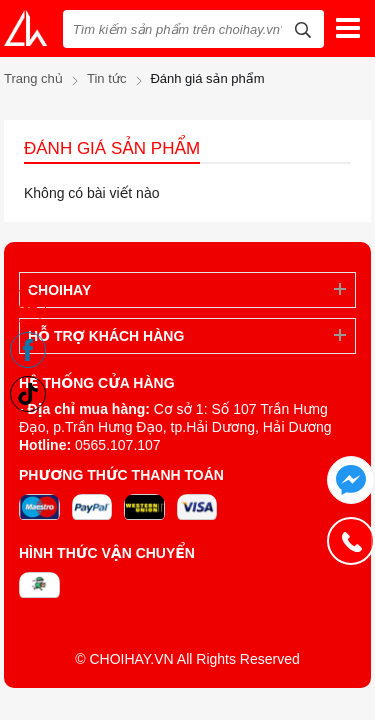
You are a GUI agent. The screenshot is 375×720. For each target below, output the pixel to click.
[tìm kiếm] (303, 27)
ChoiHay (59, 290)
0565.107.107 (118, 445)
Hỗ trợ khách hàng (106, 336)
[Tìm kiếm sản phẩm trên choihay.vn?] (193, 29)
